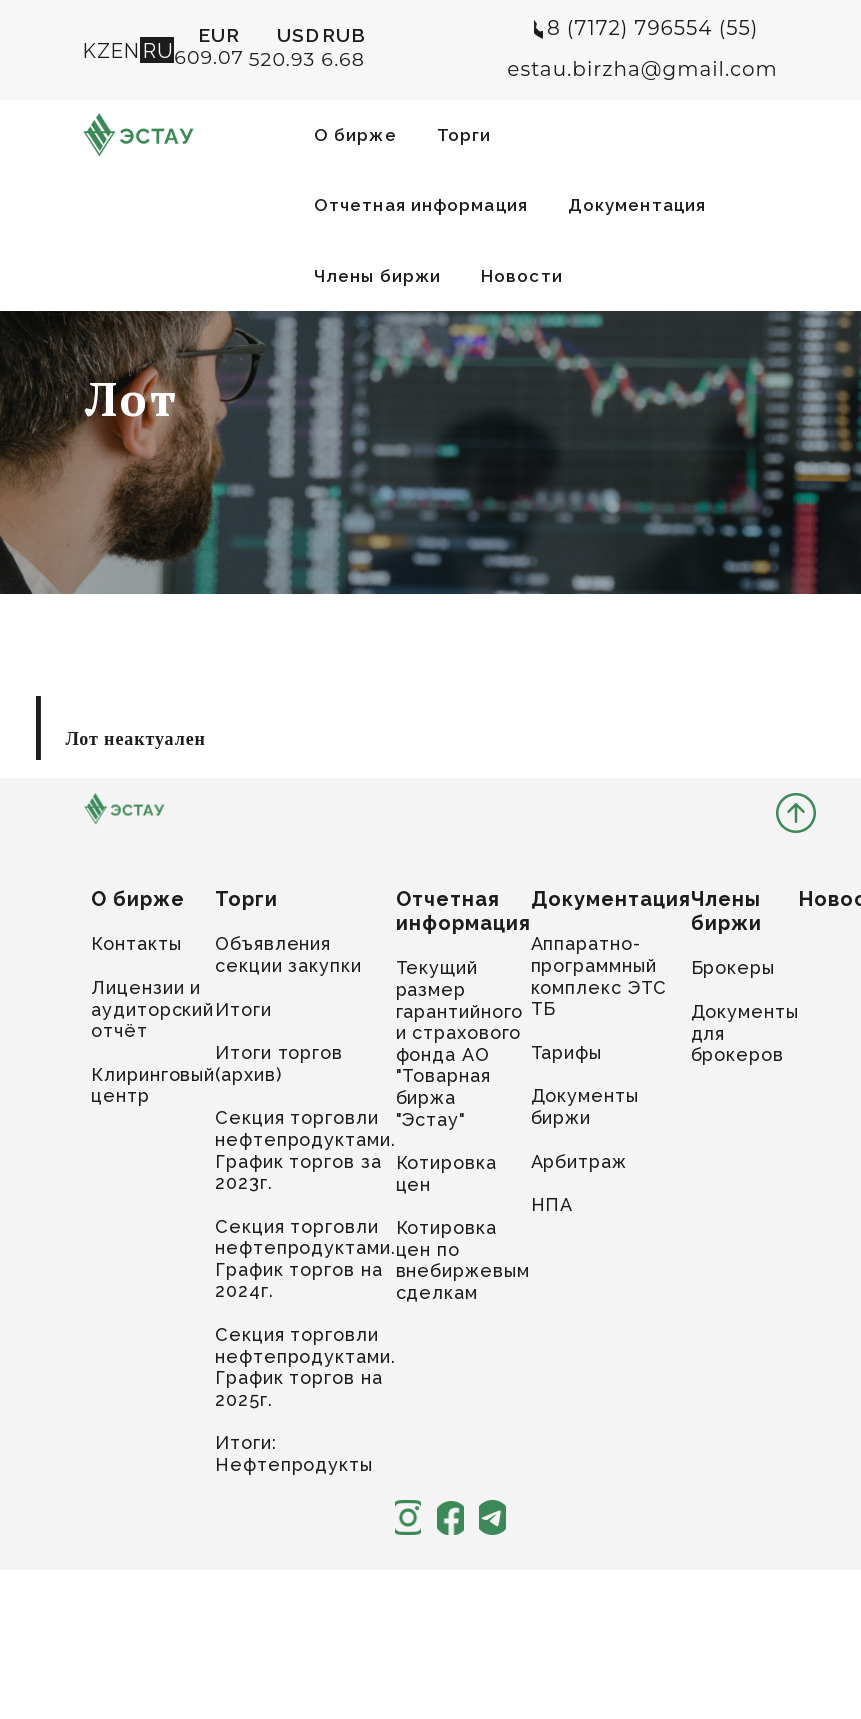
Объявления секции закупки (288, 954)
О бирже (355, 135)
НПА (552, 1204)
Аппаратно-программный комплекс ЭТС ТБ (599, 976)
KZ (97, 51)
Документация (637, 205)
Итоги (243, 1009)
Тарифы (566, 1052)
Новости (522, 276)
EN (125, 51)
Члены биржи (377, 276)
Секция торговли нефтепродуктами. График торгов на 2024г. (305, 1259)
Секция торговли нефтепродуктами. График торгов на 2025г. (305, 1367)
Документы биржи (585, 1106)
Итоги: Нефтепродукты (294, 1453)
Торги (464, 135)
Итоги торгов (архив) (279, 1063)
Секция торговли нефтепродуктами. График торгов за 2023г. (305, 1150)
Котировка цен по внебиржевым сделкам (463, 1260)
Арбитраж (579, 1161)
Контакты (136, 943)
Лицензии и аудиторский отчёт (152, 1009)
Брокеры (733, 967)
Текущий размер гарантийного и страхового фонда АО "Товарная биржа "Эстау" (460, 1043)
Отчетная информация (421, 205)
